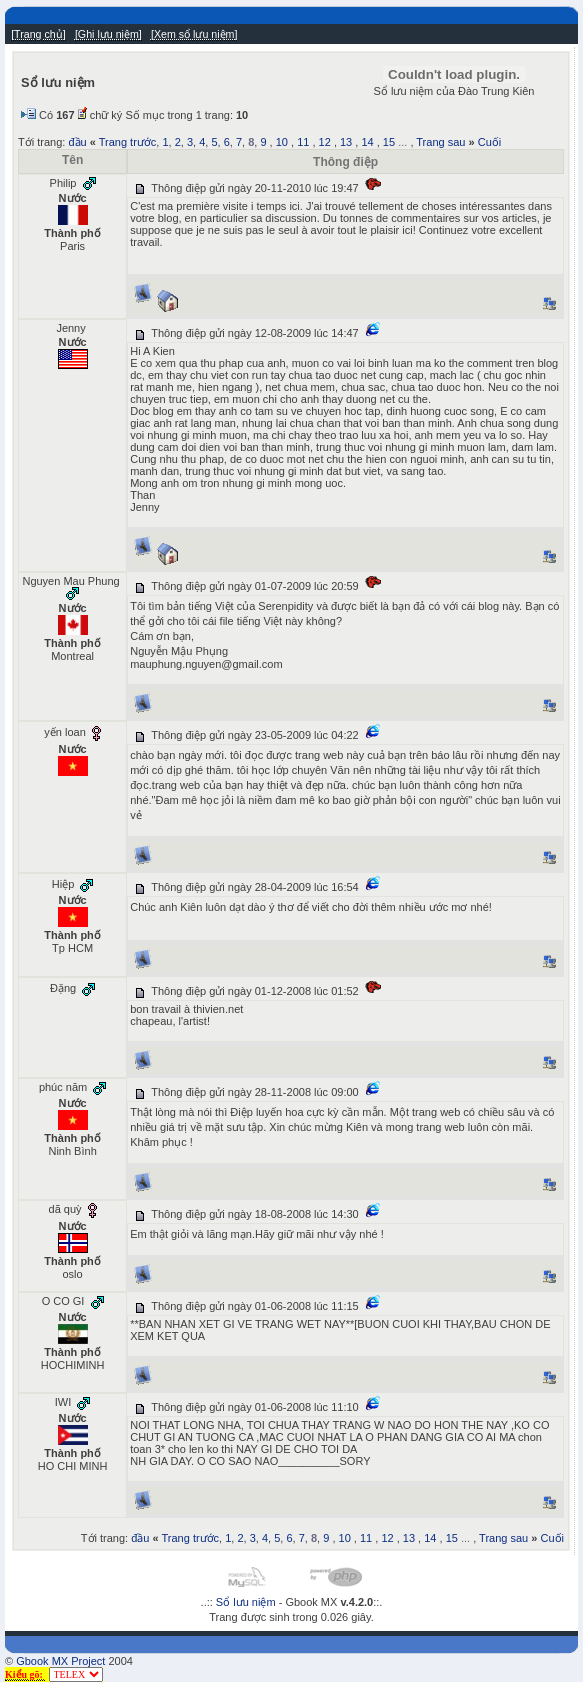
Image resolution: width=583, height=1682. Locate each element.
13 (346, 142)
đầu (77, 142)
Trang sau (440, 142)
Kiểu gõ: (25, 1674)
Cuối (490, 142)
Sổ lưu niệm (246, 1602)
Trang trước (128, 142)
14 (367, 142)
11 (303, 142)
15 (389, 142)
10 (282, 142)
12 (325, 142)
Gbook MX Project (60, 1661)
